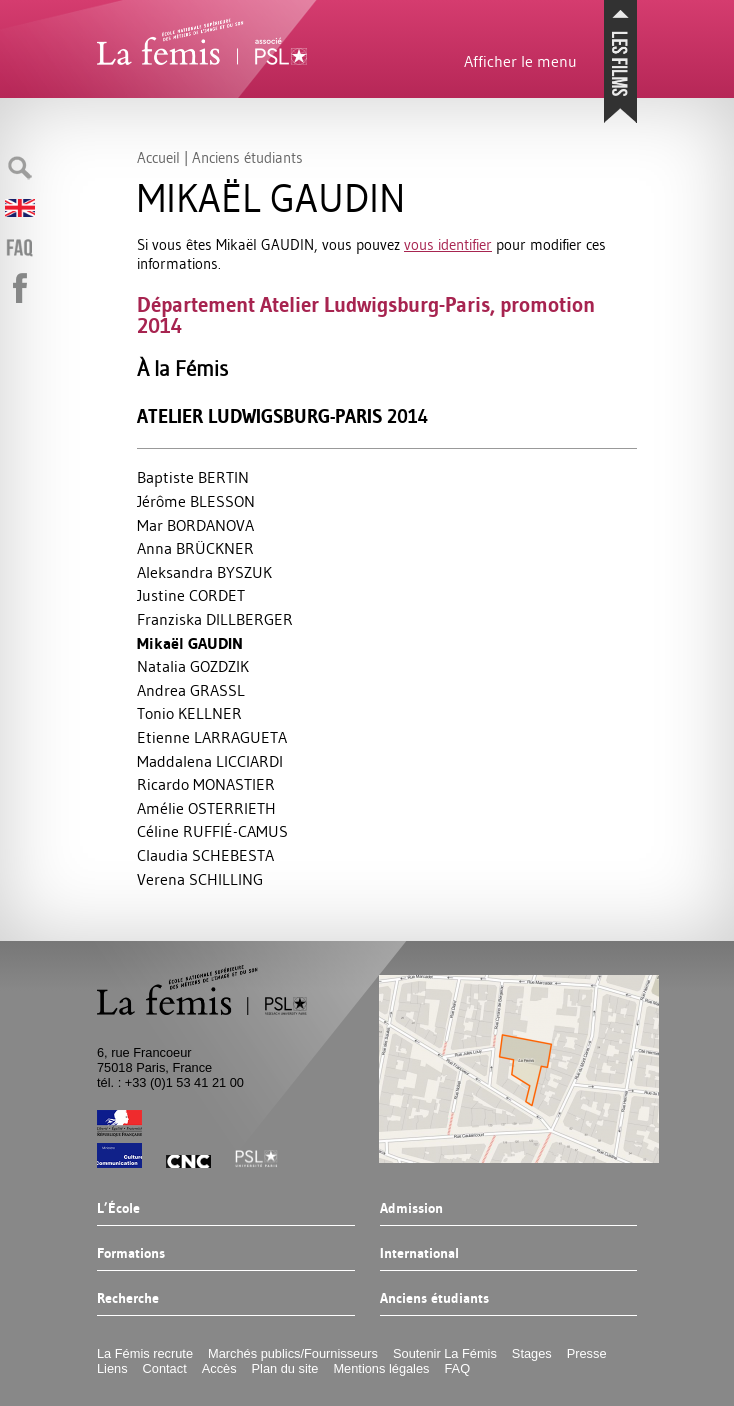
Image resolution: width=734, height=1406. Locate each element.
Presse (587, 1353)
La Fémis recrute (145, 1353)
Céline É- (212, 831)
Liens (112, 1368)
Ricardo (206, 784)
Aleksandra (204, 572)
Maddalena (210, 761)
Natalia (193, 666)
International (419, 1254)
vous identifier (448, 244)
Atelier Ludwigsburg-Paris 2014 (282, 416)
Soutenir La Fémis (445, 1353)
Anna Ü (195, 548)
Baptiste (193, 477)
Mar (195, 525)
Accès (219, 1368)
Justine (191, 595)
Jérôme (196, 501)
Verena (200, 879)
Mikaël (190, 643)
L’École (118, 1209)
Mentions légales (381, 1368)
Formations (131, 1254)
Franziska (215, 619)
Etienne (212, 737)
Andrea (191, 690)
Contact (165, 1368)
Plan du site (285, 1368)
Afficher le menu (520, 61)
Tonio (189, 713)
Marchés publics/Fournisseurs (293, 1353)
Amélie (206, 808)
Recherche (128, 1299)
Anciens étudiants (434, 1299)
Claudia (205, 855)
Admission (411, 1209)
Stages (532, 1353)
